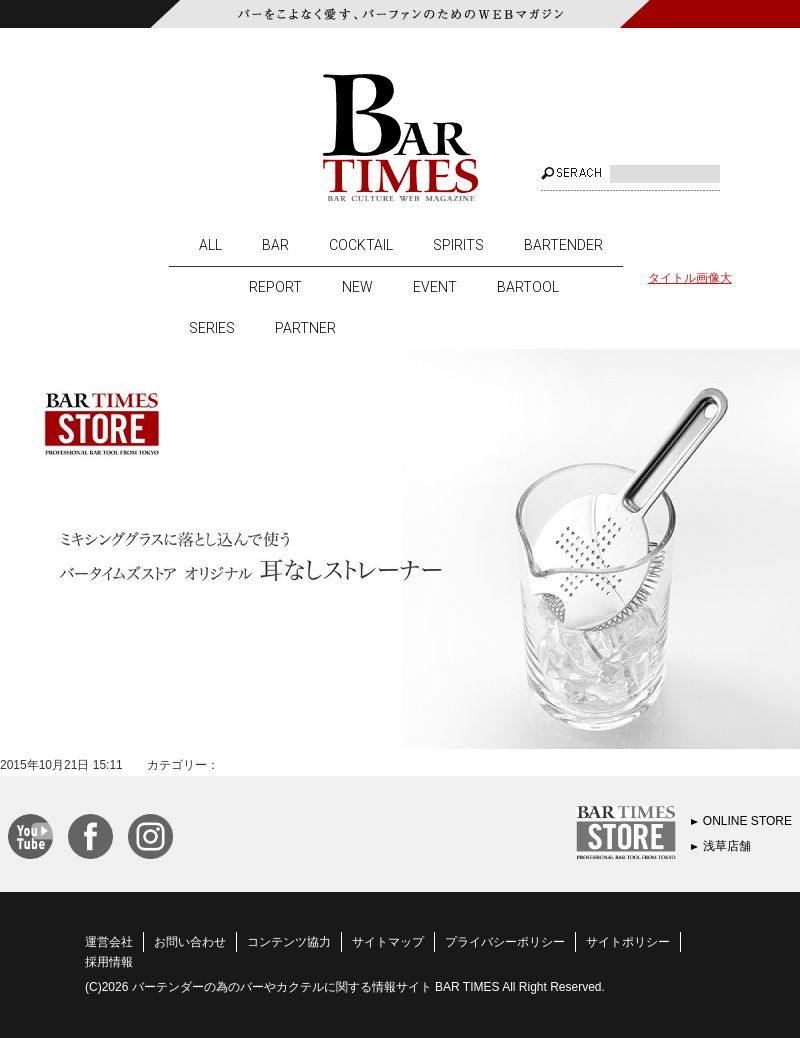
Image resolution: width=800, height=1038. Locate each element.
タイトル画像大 (690, 278)
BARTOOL (528, 287)
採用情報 (109, 962)
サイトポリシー (628, 942)
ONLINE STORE (747, 821)
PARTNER (305, 328)
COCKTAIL (361, 245)
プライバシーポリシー (505, 942)
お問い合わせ (190, 942)
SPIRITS (458, 245)
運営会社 (109, 942)
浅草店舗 (727, 846)
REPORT (275, 287)
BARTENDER (563, 245)
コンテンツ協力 (289, 942)
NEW (357, 287)
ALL (210, 245)
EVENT (435, 287)
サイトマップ (388, 942)
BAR (275, 245)
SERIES (212, 328)
